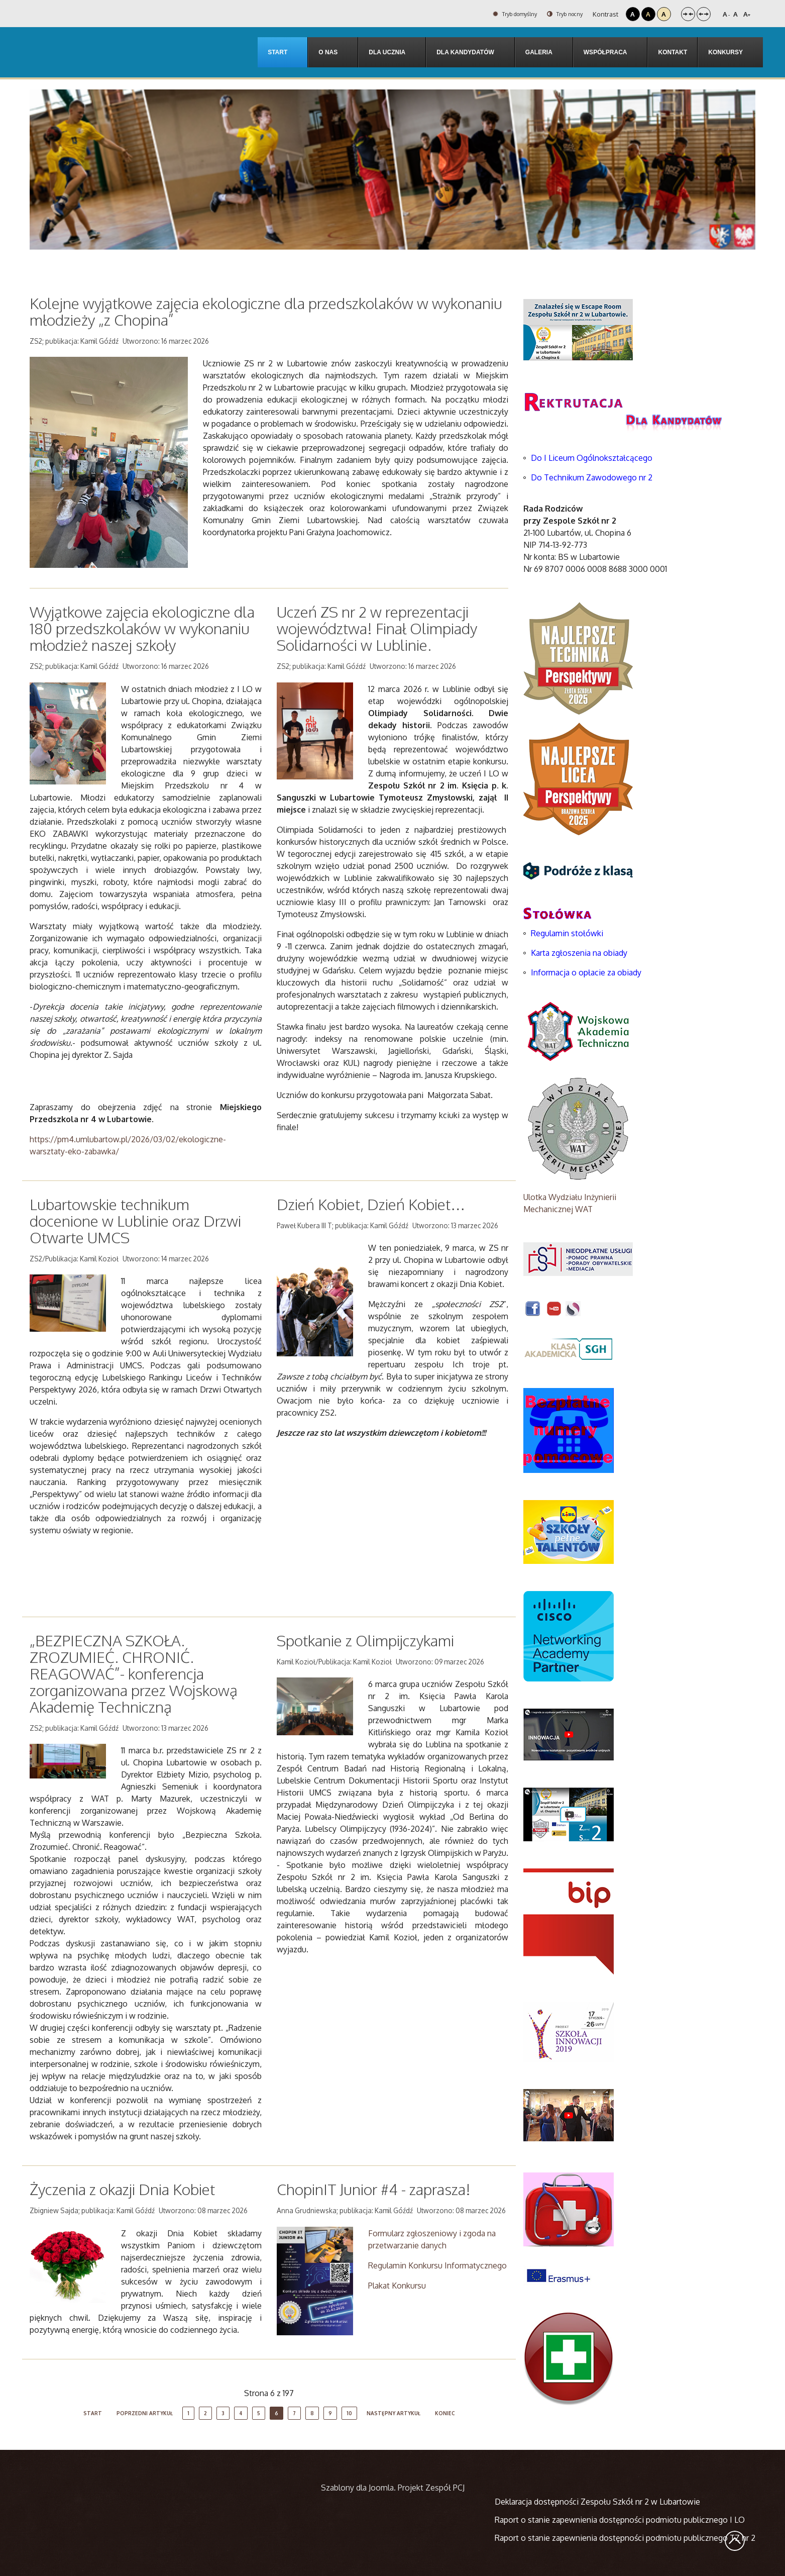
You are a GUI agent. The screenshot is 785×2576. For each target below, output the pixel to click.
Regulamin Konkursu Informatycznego (437, 2265)
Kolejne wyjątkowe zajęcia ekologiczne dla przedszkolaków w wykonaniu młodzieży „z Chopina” (266, 311)
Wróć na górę (735, 2541)
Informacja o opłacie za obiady (587, 972)
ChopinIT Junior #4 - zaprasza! (374, 2189)
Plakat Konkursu (397, 2286)
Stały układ (688, 14)
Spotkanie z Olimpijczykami (365, 1640)
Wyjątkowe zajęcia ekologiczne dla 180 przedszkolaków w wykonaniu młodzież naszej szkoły (142, 628)
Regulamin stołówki (567, 933)
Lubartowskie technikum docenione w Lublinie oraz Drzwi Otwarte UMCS (135, 1221)
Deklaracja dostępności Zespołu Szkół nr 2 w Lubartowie (597, 2502)
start (92, 2413)
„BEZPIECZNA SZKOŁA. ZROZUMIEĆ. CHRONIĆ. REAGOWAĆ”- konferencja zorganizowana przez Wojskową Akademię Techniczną (134, 1673)
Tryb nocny (561, 14)
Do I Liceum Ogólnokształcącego (591, 458)
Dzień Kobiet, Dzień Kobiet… (371, 1204)
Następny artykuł (393, 2413)
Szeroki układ (703, 14)
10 (349, 2413)
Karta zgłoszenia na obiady (579, 953)
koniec (445, 2413)
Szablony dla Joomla (357, 2488)
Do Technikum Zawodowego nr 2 (591, 477)
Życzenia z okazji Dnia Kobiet (122, 2189)
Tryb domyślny (502, 14)
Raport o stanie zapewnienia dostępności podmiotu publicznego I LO (620, 2520)
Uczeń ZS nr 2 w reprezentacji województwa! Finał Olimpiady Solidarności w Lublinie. (377, 628)
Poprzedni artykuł (145, 2413)
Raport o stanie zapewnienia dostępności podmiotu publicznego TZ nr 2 (625, 2538)
